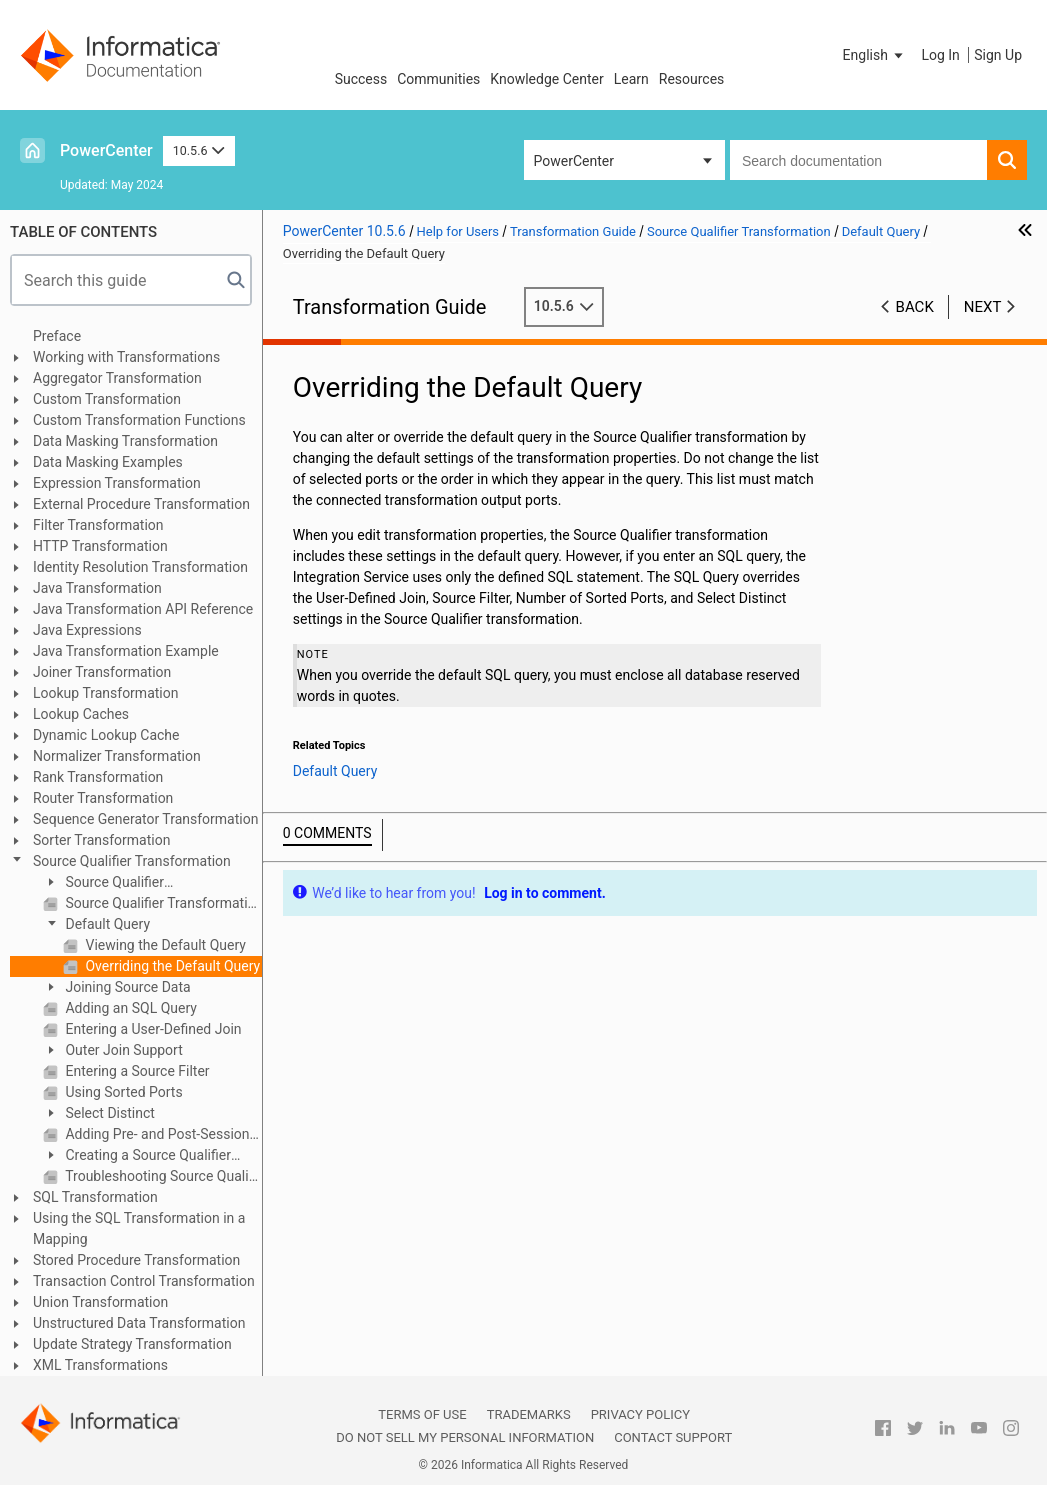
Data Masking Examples (108, 462)
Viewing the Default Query (164, 945)
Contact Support (673, 1437)
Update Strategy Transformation (132, 1344)
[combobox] (858, 160)
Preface (57, 336)
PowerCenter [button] (574, 161)
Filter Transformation (98, 525)
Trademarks (529, 1414)
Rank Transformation (98, 777)
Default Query (106, 924)
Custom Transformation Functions (139, 420)
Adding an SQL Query (129, 1008)
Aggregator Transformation (117, 378)
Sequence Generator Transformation (145, 819)
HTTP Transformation (100, 546)
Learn (631, 79)
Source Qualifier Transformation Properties (162, 903)
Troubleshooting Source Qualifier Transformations (162, 1176)
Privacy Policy (640, 1414)
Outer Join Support (122, 1050)
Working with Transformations (126, 357)
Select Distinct (108, 1113)
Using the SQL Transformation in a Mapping (139, 1228)
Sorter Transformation (101, 840)
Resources (692, 79)
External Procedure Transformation (141, 504)
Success (361, 79)
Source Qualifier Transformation (132, 861)
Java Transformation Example (126, 651)
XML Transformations (100, 1365)
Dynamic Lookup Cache (106, 735)
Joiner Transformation (102, 672)
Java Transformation (97, 588)
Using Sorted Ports (122, 1092)
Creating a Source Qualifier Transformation (137, 1156)
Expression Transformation (117, 483)
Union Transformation (100, 1302)
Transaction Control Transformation (144, 1281)
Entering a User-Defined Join (152, 1029)
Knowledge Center (546, 79)
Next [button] (983, 307)
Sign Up (998, 55)
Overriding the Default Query (171, 966)
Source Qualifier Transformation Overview (121, 883)
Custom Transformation (107, 399)
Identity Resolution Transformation (140, 567)
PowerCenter (106, 150)
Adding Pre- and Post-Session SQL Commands (162, 1134)
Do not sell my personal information (465, 1437)
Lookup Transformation (105, 693)
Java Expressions (87, 630)
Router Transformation (103, 798)
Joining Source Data (126, 987)
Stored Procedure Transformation (136, 1260)
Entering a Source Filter (136, 1071)
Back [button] (915, 307)
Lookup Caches (81, 714)
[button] (875, 55)
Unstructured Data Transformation (139, 1323)
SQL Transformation (95, 1197)
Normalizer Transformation (117, 756)
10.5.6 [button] (199, 150)
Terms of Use (422, 1414)
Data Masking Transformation (125, 441)
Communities (438, 79)
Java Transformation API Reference (143, 609)
